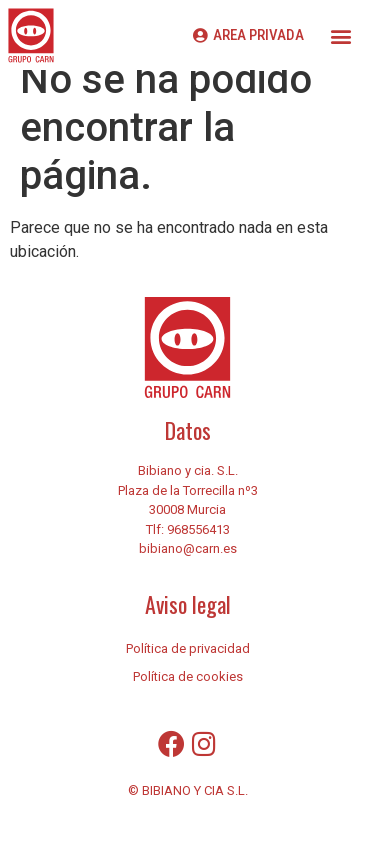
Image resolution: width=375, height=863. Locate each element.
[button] (340, 35)
